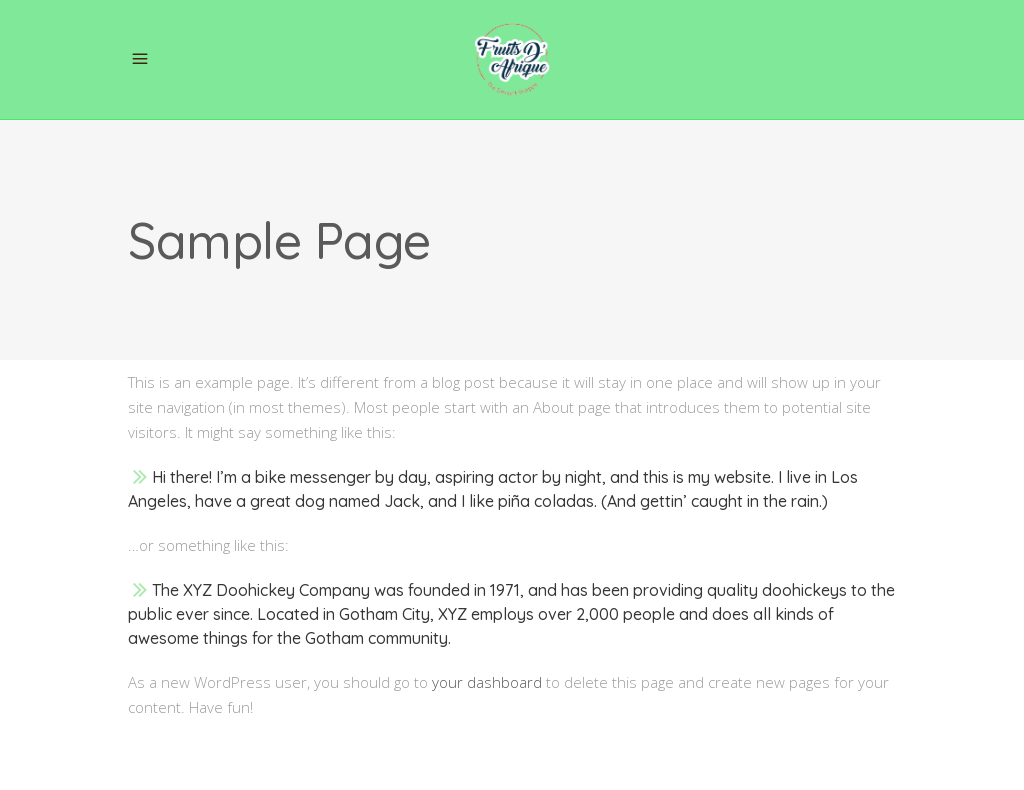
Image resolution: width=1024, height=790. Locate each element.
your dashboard (487, 682)
